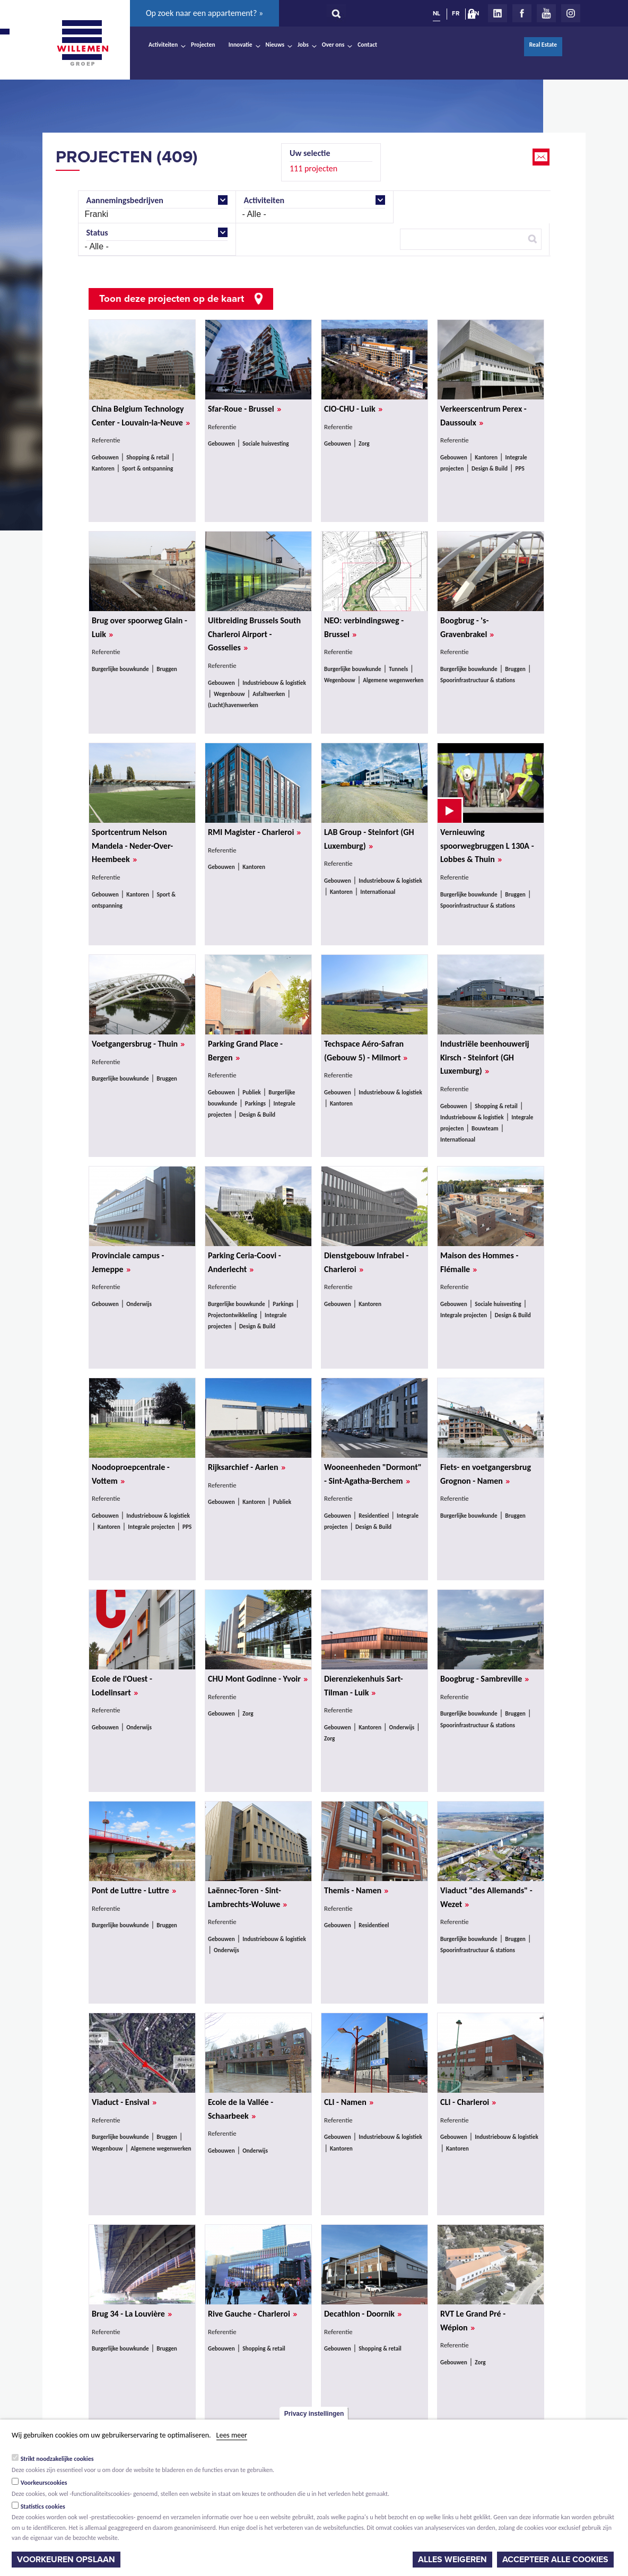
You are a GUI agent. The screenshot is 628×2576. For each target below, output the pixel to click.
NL (436, 13)
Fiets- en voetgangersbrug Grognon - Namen (485, 1474)
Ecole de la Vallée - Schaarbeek (240, 2109)
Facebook (521, 13)
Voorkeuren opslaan (66, 2559)
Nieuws (275, 44)
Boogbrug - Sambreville (484, 1679)
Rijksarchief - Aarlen (246, 1467)
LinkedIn (497, 13)
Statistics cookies (43, 2506)
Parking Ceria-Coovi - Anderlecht (244, 1262)
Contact (367, 44)
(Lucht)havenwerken (233, 705)
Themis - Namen (356, 1890)
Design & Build (490, 468)
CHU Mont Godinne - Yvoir (258, 1679)
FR (455, 13)
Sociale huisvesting (265, 443)
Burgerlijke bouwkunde (120, 669)
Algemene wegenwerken (393, 680)
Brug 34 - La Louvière (132, 2314)
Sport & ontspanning (147, 468)
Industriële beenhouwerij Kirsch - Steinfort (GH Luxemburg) (484, 1057)
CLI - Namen (348, 2102)
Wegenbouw (229, 694)
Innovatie (240, 44)
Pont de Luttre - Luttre (134, 1890)
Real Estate (543, 44)
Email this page (542, 157)
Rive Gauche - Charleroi (252, 2314)
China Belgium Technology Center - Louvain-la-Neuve (141, 416)
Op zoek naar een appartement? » (204, 13)
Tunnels (398, 669)
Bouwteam (485, 1128)
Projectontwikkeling (232, 1315)
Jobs (303, 44)
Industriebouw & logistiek (274, 682)
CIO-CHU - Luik (353, 409)
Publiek (251, 1092)
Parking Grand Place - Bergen (245, 1051)
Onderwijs (139, 1304)
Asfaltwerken (268, 694)
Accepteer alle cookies (555, 2559)
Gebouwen (105, 457)
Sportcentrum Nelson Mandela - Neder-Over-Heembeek (132, 846)
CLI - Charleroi (468, 2102)
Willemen (82, 43)
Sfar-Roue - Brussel (244, 409)
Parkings (255, 1103)
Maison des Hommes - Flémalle (479, 1262)
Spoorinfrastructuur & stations (477, 680)
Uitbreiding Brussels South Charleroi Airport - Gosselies (254, 634)
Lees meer (231, 2435)
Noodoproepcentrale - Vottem (131, 1474)
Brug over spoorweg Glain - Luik (139, 627)
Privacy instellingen (314, 2413)
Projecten (203, 44)
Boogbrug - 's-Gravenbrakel (467, 627)
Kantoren (103, 468)
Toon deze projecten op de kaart (171, 298)
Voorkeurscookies (44, 2482)
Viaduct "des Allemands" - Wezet (486, 1897)
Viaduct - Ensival (124, 2102)
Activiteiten (163, 44)
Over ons (333, 44)
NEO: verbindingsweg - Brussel (364, 627)
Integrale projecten (463, 1315)
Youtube (546, 13)
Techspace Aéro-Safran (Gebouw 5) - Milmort (365, 1051)
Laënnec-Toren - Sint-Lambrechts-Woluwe (247, 1897)
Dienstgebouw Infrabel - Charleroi (366, 1262)
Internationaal (377, 891)
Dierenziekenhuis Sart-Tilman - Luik (363, 1686)
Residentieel (374, 1515)
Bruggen (166, 669)
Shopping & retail (147, 457)
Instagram (570, 13)
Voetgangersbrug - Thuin (138, 1044)
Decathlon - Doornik (363, 2314)
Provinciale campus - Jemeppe (128, 1262)
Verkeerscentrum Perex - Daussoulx (483, 416)
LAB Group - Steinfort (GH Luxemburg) (369, 839)
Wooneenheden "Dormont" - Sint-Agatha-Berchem (373, 1474)
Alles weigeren (452, 2559)
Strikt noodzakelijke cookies (57, 2458)
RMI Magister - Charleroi (254, 832)
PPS (520, 468)
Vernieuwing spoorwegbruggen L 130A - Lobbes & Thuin (487, 846)
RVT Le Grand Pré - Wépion (472, 2321)
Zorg (364, 443)
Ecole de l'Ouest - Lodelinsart (122, 1686)
